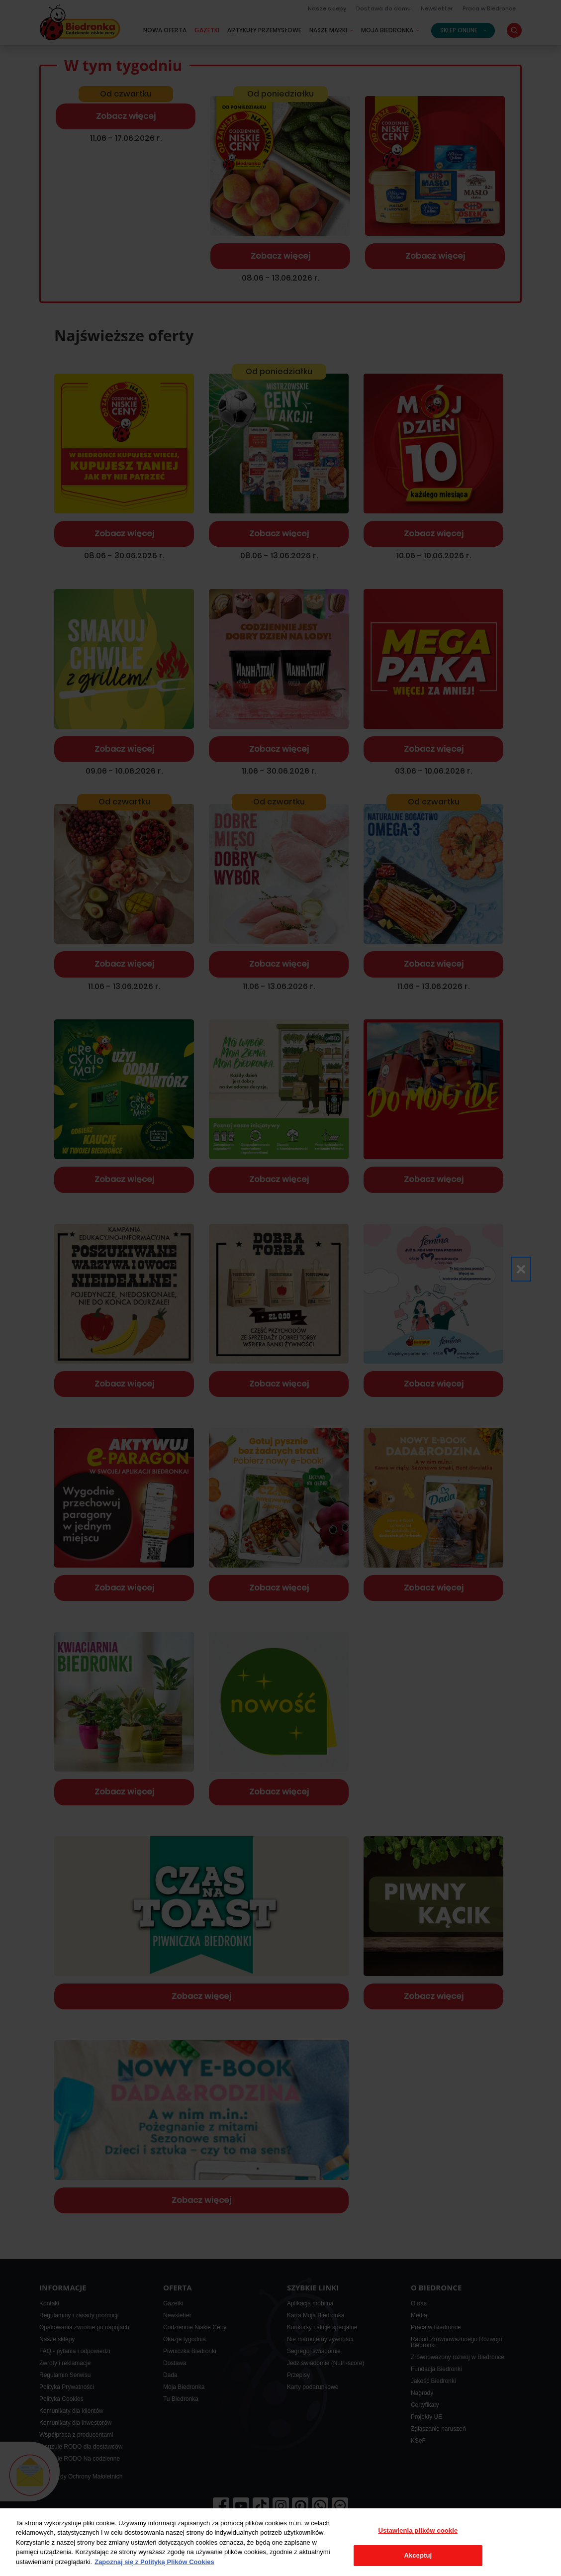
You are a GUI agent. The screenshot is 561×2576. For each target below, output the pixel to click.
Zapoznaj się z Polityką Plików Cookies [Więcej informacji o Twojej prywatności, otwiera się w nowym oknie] (154, 2562)
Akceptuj (418, 2555)
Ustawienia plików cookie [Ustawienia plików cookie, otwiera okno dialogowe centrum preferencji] (418, 2530)
